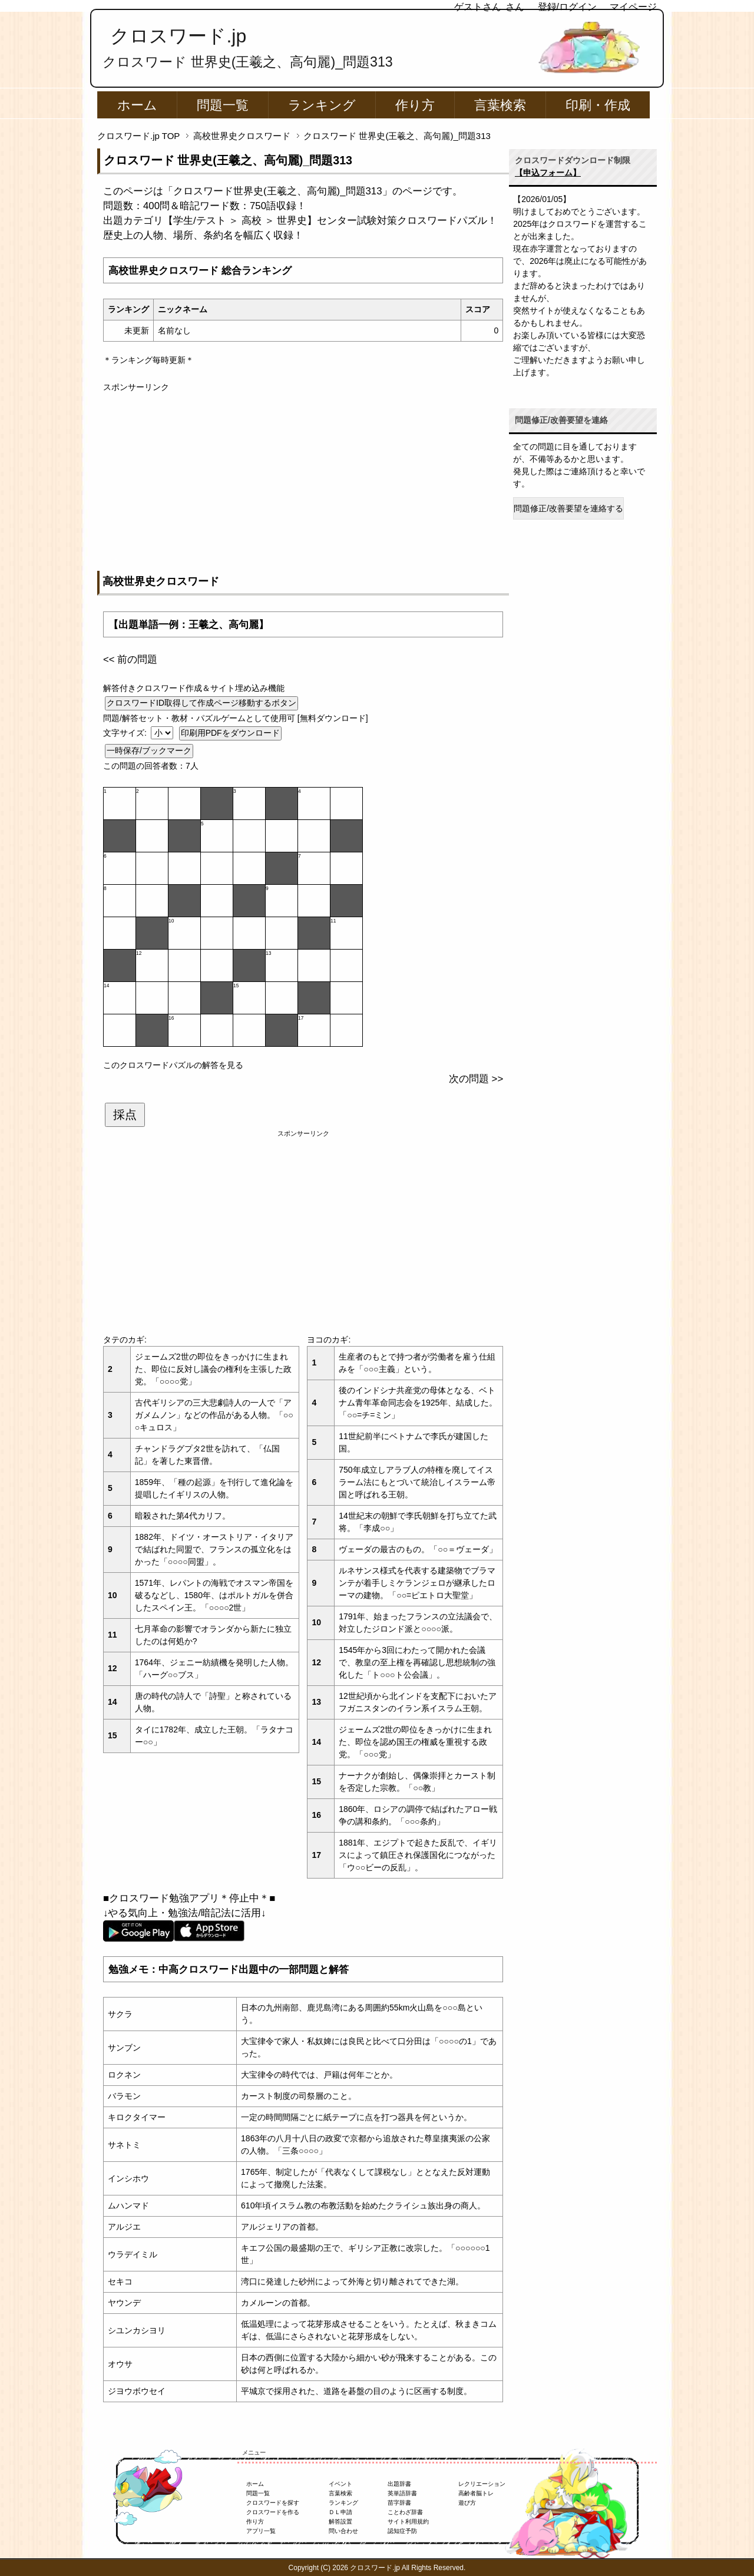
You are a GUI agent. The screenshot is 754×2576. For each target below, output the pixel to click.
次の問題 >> (476, 1078)
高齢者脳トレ (476, 2493)
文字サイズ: (126, 733)
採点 (125, 1114)
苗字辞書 (399, 2502)
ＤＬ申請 (340, 2512)
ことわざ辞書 (405, 2512)
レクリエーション (481, 2484)
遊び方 (467, 2502)
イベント (340, 2484)
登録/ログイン (567, 7)
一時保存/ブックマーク (149, 750)
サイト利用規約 (408, 2521)
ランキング (322, 105)
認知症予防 (402, 2531)
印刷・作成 (598, 105)
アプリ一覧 (261, 2531)
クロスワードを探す (272, 2502)
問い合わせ (343, 2531)
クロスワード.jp (178, 36)
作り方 (415, 105)
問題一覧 (223, 105)
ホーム (137, 105)
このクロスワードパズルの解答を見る (173, 1065)
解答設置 (340, 2521)
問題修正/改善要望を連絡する (568, 508)
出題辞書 (399, 2484)
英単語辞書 (402, 2493)
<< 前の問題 (130, 659)
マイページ (633, 7)
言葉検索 (500, 105)
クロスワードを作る (272, 2512)
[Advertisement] (303, 475)
